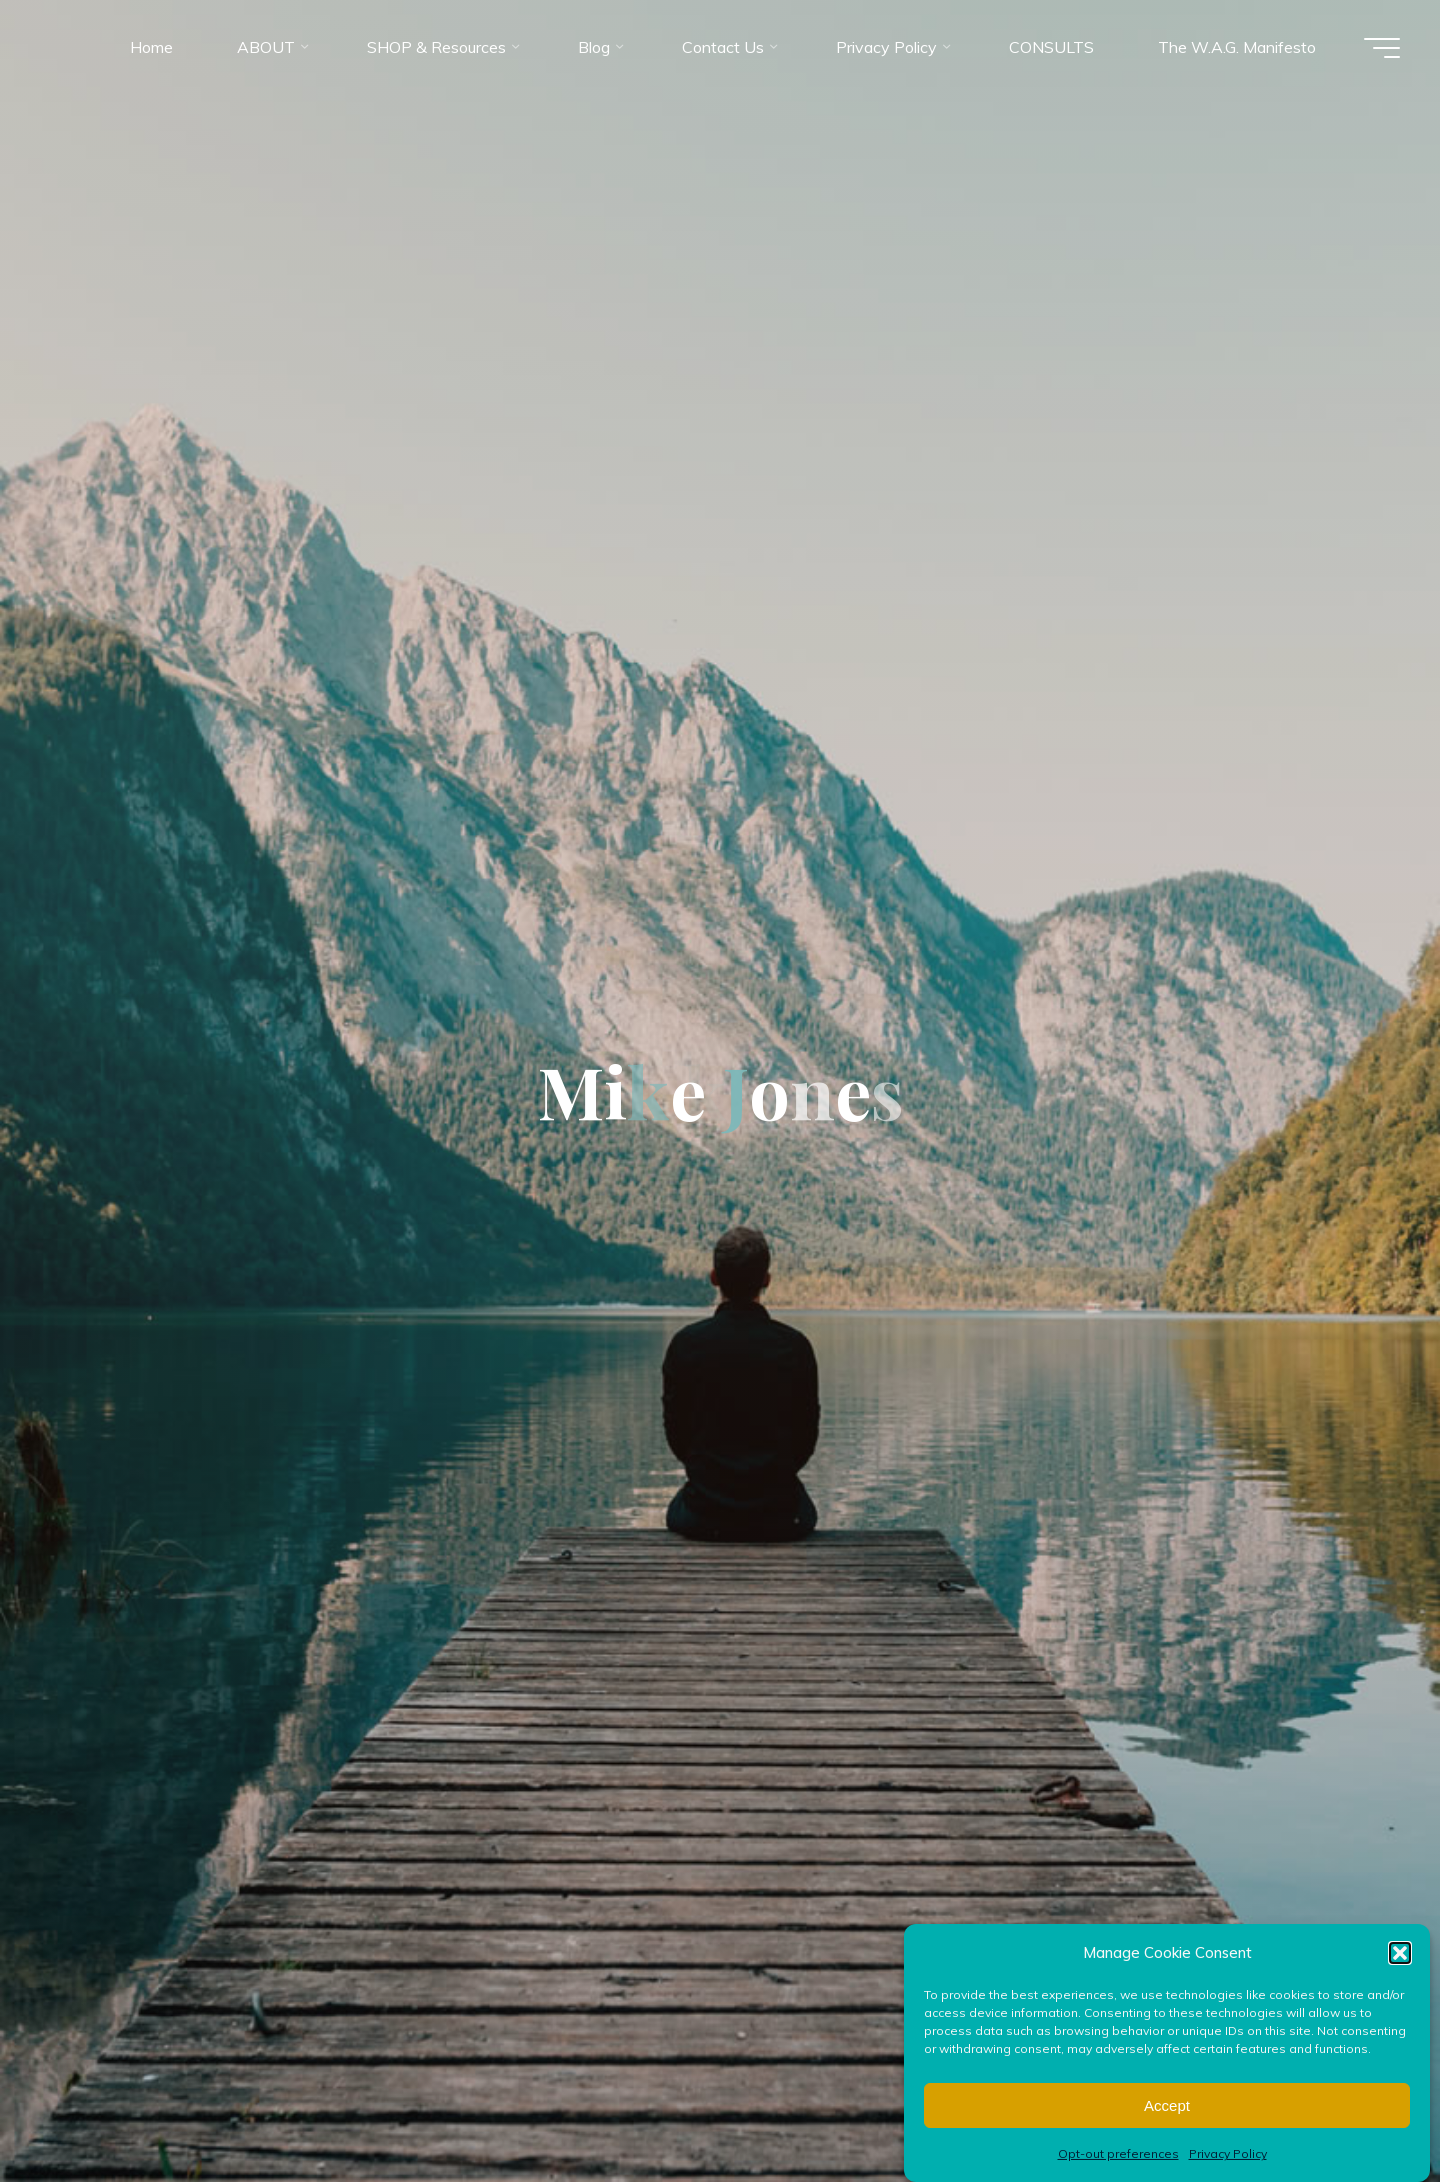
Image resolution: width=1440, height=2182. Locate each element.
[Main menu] (1382, 48)
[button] (1400, 1979)
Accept (1167, 2131)
